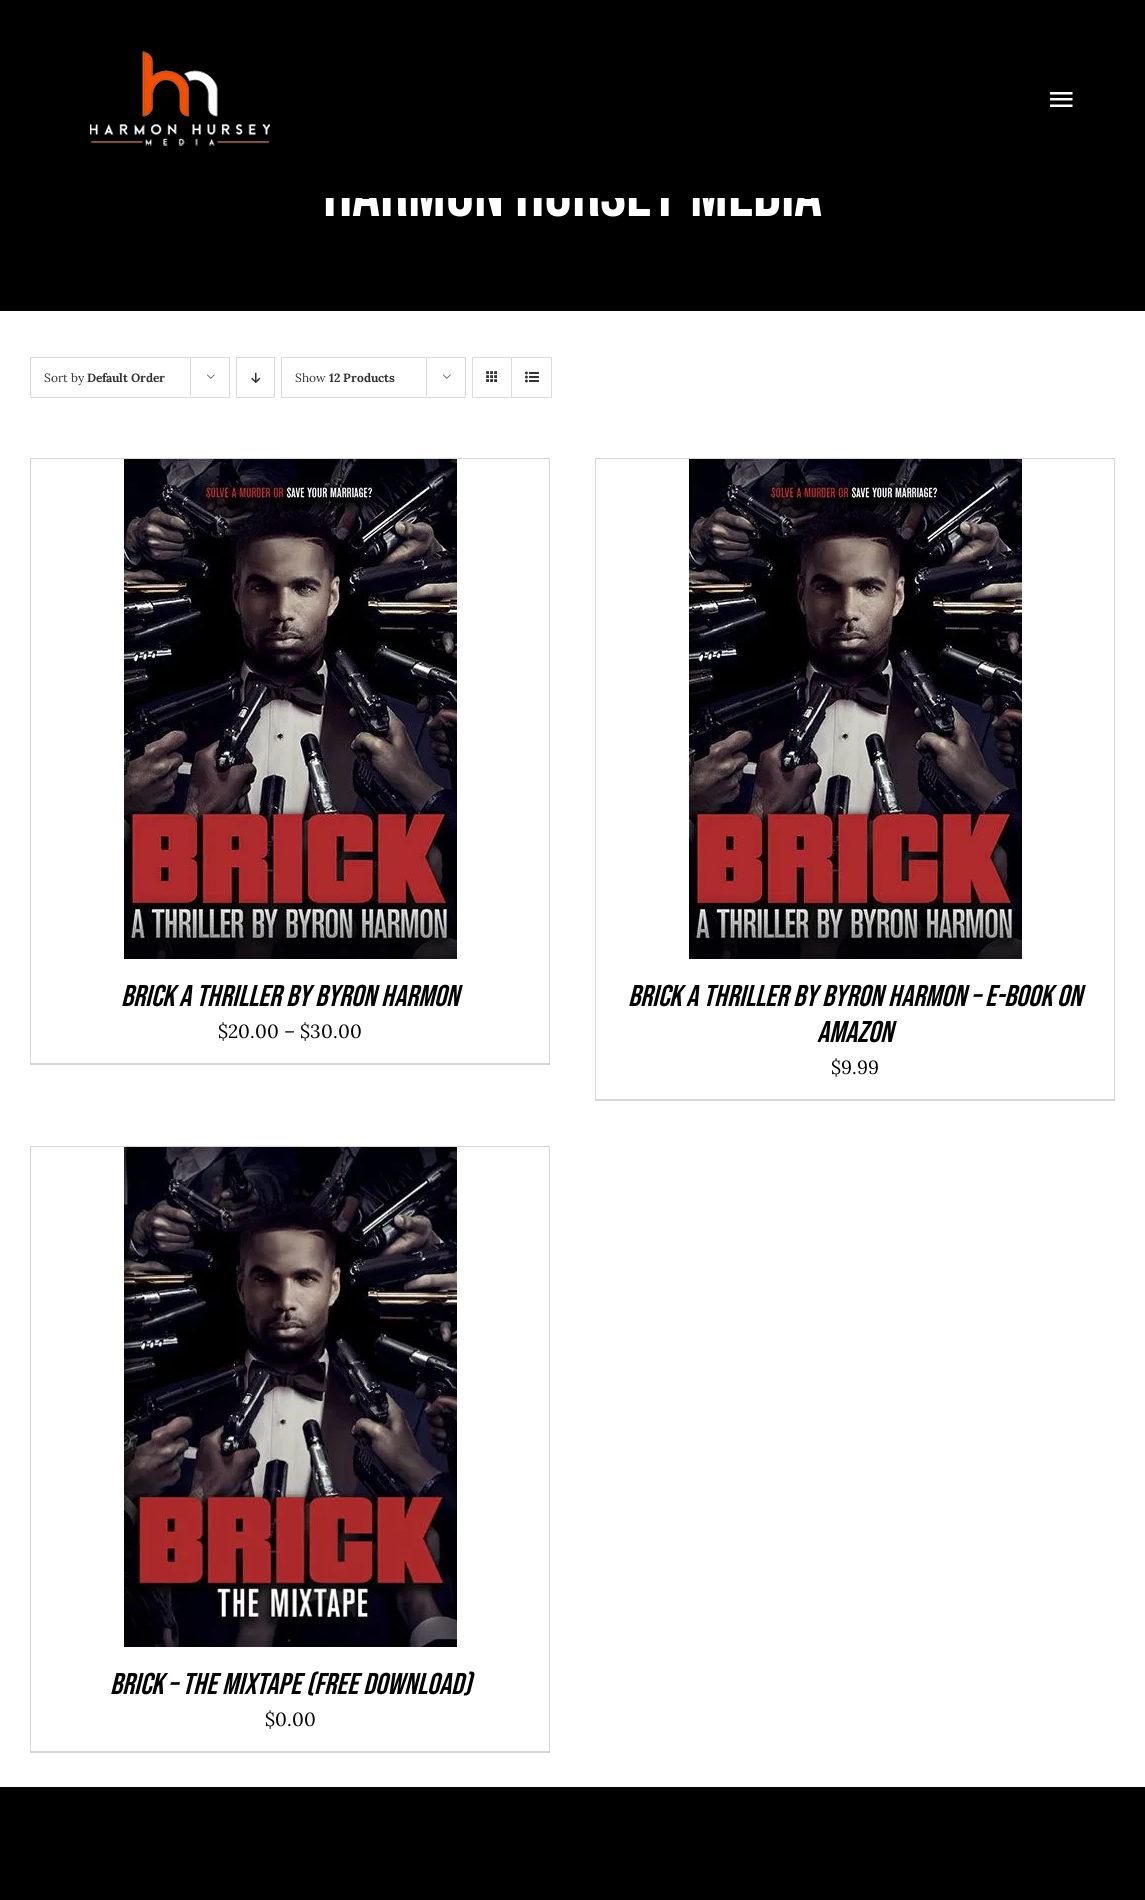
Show (345, 377)
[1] (180, 49)
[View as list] (531, 377)
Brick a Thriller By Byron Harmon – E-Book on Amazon (855, 1015)
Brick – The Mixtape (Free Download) (290, 1685)
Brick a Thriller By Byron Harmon (290, 997)
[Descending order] (255, 377)
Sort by (104, 377)
